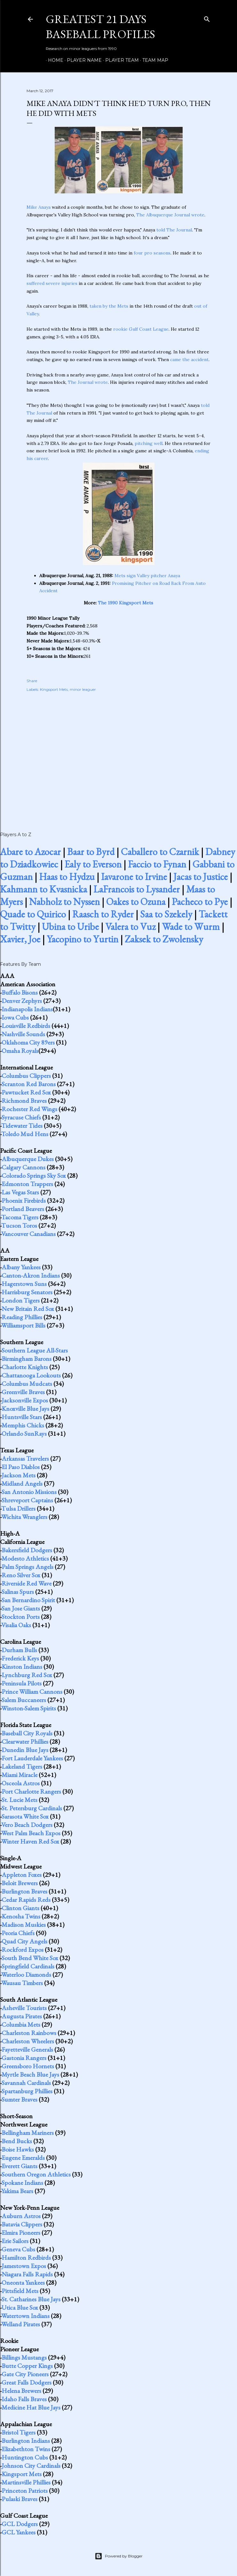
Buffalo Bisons (20, 992)
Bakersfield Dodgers (27, 1550)
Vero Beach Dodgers (26, 1825)
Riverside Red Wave (26, 1583)
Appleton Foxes (22, 1874)
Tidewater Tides (22, 1125)
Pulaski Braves (19, 2499)
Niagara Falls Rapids (27, 2274)
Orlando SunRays (24, 1433)
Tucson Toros (19, 1225)
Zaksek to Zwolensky (164, 939)
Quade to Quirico (33, 914)
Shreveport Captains (27, 1500)
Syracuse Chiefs (21, 1117)
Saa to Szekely (166, 914)
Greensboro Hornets (28, 2066)
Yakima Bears (17, 2191)
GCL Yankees (19, 2532)
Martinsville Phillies (26, 2482)
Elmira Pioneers (21, 2232)
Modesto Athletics (25, 1558)
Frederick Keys (20, 1658)
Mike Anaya (39, 207)
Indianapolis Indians (27, 1009)
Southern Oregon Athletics (36, 2174)
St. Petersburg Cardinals (32, 1808)
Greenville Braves (23, 1392)
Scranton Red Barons (29, 1084)
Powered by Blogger (119, 2556)
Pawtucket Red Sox (26, 1092)
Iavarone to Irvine (134, 876)
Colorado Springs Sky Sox (34, 1175)
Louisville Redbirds (26, 1026)
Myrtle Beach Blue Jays (30, 2074)
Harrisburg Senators (27, 1292)
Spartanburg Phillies (27, 2091)
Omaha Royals (20, 1050)
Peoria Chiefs (18, 1933)
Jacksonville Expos (25, 1400)
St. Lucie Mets (19, 1800)
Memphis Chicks (23, 1425)
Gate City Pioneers (25, 2374)
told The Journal (174, 230)
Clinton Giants (20, 1908)
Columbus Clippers (26, 1075)
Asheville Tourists (24, 2008)
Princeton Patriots (25, 2490)
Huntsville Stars (22, 1417)
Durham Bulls (19, 1650)
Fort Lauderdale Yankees (32, 1758)
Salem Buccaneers (24, 1700)
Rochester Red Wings (29, 1109)
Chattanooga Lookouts (31, 1375)
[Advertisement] (119, 755)
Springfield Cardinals (28, 1966)
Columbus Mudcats (27, 1383)
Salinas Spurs (18, 1591)
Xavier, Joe (20, 939)
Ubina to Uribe (70, 926)
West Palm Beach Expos (30, 1833)
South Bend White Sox (30, 1958)
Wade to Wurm (191, 926)
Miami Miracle (19, 1775)
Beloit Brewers (20, 1883)
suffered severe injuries (52, 283)
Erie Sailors (15, 2241)
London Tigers (21, 1300)
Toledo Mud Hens (24, 1134)
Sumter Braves (19, 2099)
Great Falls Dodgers (26, 2382)
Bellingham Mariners (28, 2132)
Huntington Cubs (25, 2457)
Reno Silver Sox (21, 1575)
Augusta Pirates (22, 2016)
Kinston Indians (22, 1666)
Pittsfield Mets (20, 2291)
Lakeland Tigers (22, 1766)
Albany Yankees (21, 1267)
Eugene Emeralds (23, 2157)
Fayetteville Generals (27, 2049)
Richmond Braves (24, 1100)
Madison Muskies (24, 1924)
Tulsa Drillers (18, 1508)
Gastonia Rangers (24, 2058)
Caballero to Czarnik (160, 851)
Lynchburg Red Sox (27, 1675)
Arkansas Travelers (25, 1458)
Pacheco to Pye (200, 901)
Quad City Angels (24, 1941)
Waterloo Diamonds (26, 1974)
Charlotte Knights (25, 1367)
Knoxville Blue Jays (25, 1408)
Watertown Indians (25, 2316)
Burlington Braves (24, 1891)
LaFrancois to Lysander (136, 889)
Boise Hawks (18, 2149)
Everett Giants (19, 2166)
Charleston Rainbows (29, 2033)
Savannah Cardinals (26, 2083)
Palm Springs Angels (27, 1567)
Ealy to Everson (93, 864)
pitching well (148, 443)
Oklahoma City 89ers (28, 1042)
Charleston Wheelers (28, 2041)
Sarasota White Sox (25, 1816)
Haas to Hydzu (67, 876)
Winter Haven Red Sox (30, 1841)
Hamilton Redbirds (26, 2257)
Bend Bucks (17, 2141)
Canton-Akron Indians (31, 1275)
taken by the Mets (109, 306)
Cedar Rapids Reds (26, 1899)
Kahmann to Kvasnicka (43, 889)
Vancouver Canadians (28, 1234)
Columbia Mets (21, 2024)
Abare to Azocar (30, 851)
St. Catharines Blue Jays (31, 2299)
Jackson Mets (19, 1475)
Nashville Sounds (23, 1034)
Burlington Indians (26, 2440)
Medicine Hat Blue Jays (31, 2407)
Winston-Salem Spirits (28, 1708)
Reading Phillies (22, 1317)
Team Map (153, 60)
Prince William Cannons (32, 1691)
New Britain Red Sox (28, 1308)
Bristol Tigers (19, 2432)
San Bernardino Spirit (28, 1600)
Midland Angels (22, 1483)
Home (53, 60)
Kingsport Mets (54, 689)
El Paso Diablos (21, 1467)
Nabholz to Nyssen (64, 901)
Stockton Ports (21, 1616)
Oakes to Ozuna (135, 901)
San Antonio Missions (29, 1492)
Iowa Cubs (15, 1017)
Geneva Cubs (18, 2249)
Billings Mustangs (24, 2357)
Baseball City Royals (27, 1733)
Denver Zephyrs (22, 1001)
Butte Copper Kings (27, 2366)
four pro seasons (152, 253)
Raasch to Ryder (103, 914)
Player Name (82, 60)
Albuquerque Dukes (28, 1159)
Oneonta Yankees (23, 2282)
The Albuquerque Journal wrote (170, 215)
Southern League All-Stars (35, 1350)
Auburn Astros (21, 2216)
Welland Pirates (20, 2324)
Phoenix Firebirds (24, 1200)
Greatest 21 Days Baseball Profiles (100, 27)
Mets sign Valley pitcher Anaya (147, 575)
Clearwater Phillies (25, 1741)
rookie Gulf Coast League (141, 329)
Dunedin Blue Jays (25, 1750)
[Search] (207, 18)
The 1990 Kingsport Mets (125, 603)
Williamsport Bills (23, 1325)
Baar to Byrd (91, 851)
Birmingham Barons (26, 1358)
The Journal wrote (88, 382)
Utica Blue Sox (20, 2307)
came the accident (189, 359)
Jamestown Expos (24, 2266)
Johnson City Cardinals (31, 2465)
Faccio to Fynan (157, 864)
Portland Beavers (23, 1209)
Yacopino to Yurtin (82, 939)
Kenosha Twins (21, 1916)
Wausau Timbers (22, 1983)
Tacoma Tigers (19, 1217)
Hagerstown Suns (24, 1284)
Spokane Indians (22, 2182)
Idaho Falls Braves (24, 2399)
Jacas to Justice (200, 876)
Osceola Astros (21, 1783)
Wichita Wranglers (24, 1517)
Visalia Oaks (16, 1625)
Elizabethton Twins (26, 2449)
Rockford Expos (22, 1949)
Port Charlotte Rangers (31, 1791)
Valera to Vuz (130, 926)
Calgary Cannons (23, 1167)
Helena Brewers (21, 2390)
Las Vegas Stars (20, 1192)
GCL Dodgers (20, 2524)
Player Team (120, 60)
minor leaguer (83, 689)
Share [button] (32, 680)
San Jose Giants (21, 1608)
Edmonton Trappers (27, 1184)
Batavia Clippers (22, 2224)
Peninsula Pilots (22, 1683)
